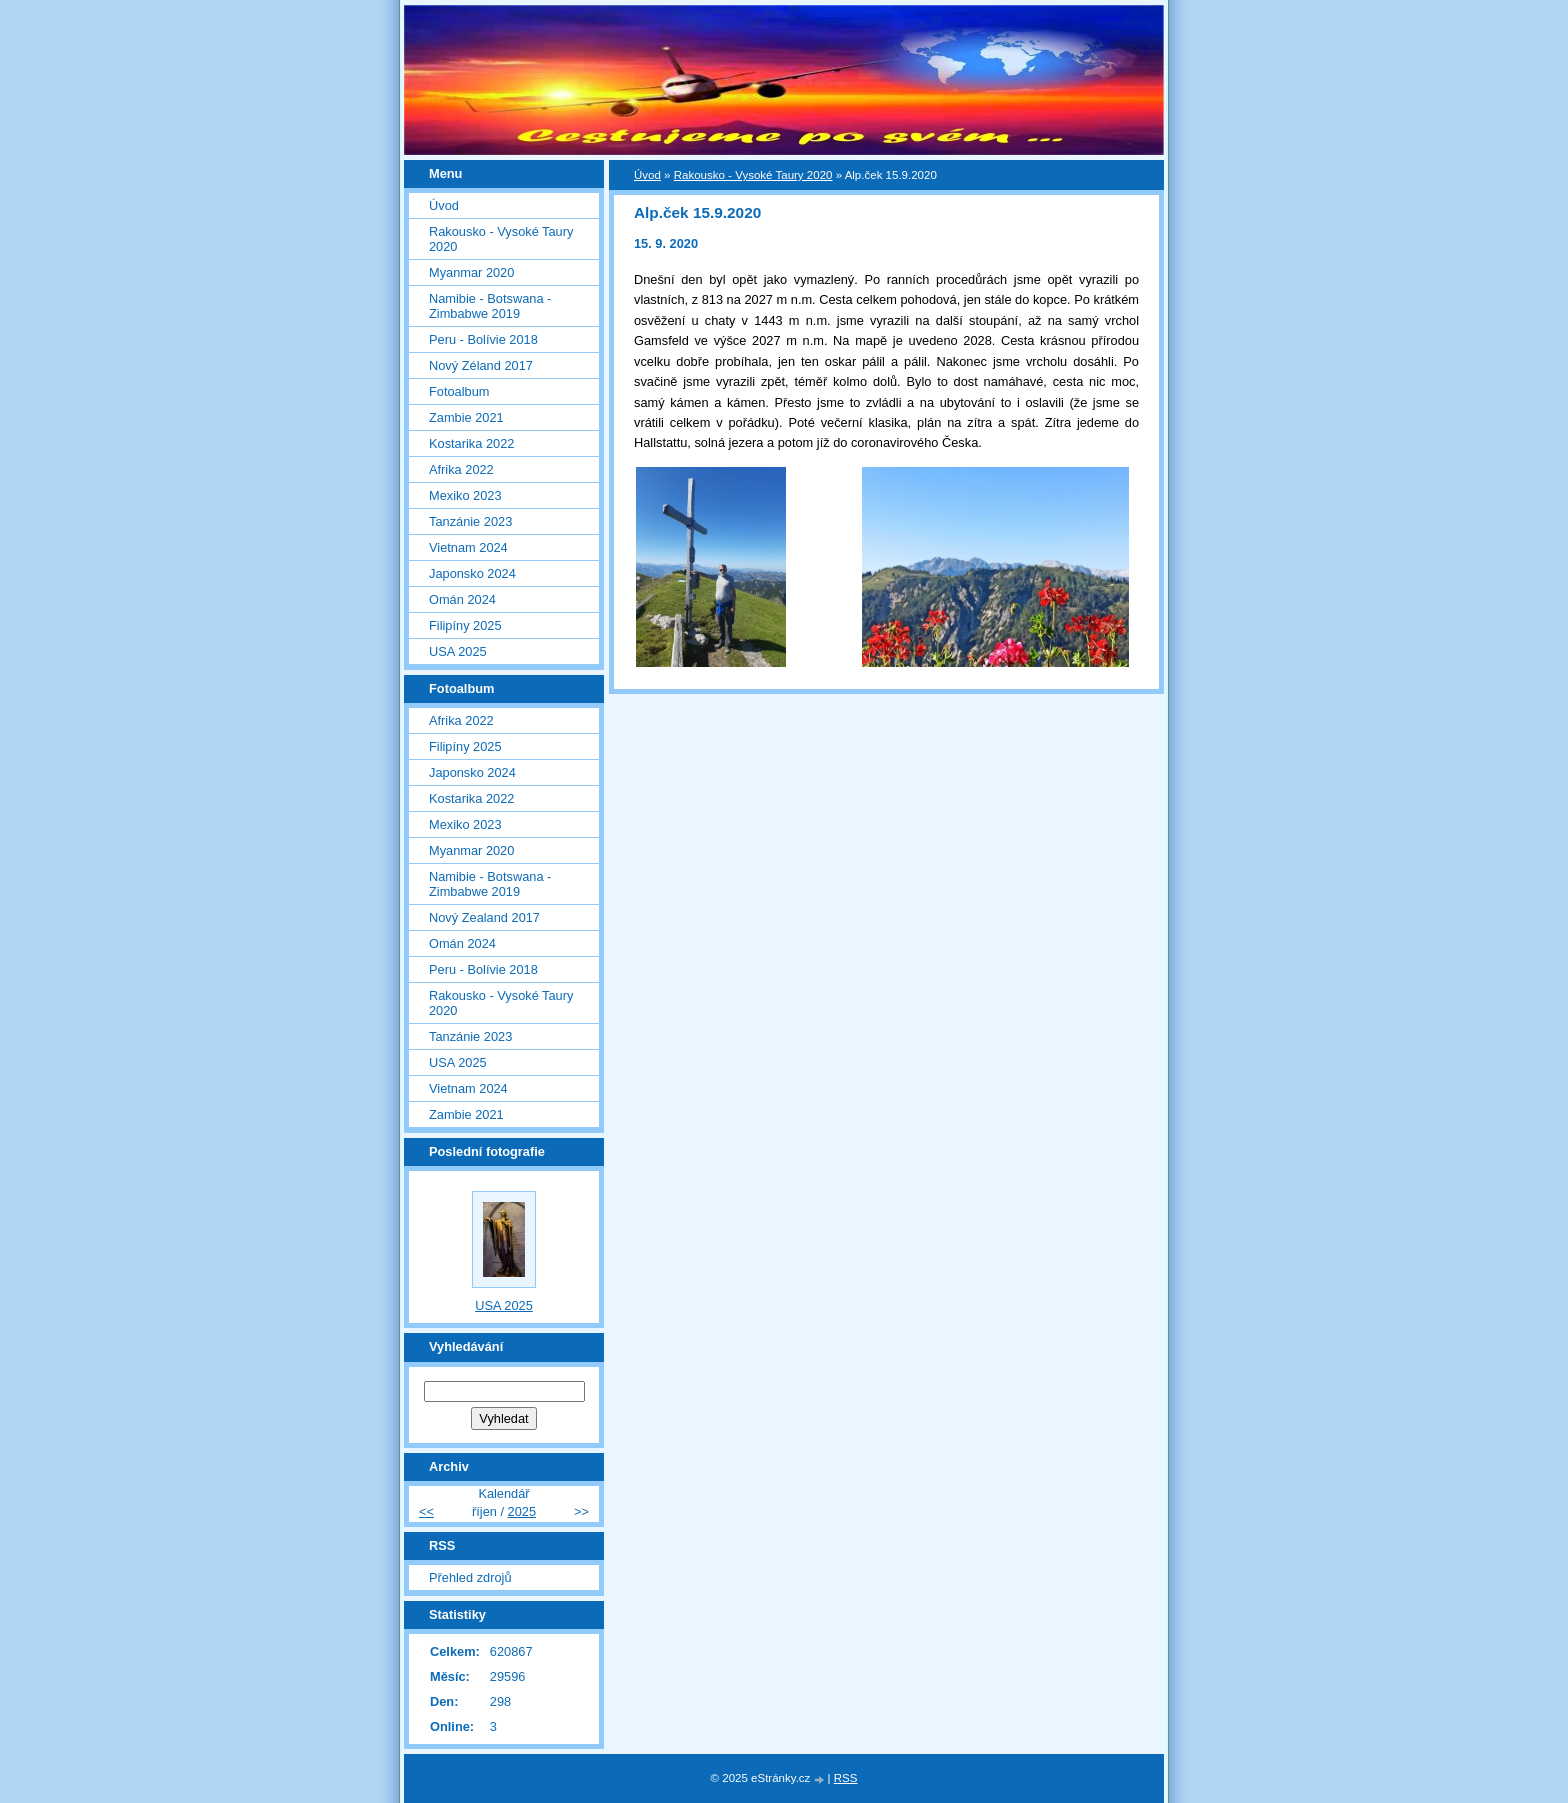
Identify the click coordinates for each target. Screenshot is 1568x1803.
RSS (846, 1778)
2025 (522, 1511)
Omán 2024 (462, 599)
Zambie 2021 (466, 417)
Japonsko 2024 (472, 573)
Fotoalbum (459, 391)
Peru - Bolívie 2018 (483, 339)
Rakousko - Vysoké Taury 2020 (753, 175)
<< (426, 1511)
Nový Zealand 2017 (484, 917)
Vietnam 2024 (468, 547)
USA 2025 (458, 651)
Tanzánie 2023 (470, 521)
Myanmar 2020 (471, 272)
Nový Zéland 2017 (481, 365)
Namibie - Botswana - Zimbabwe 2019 (490, 306)
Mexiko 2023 (465, 495)
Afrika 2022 (461, 469)
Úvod (647, 175)
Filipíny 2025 (465, 625)
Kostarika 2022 (471, 443)
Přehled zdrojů (470, 1577)
